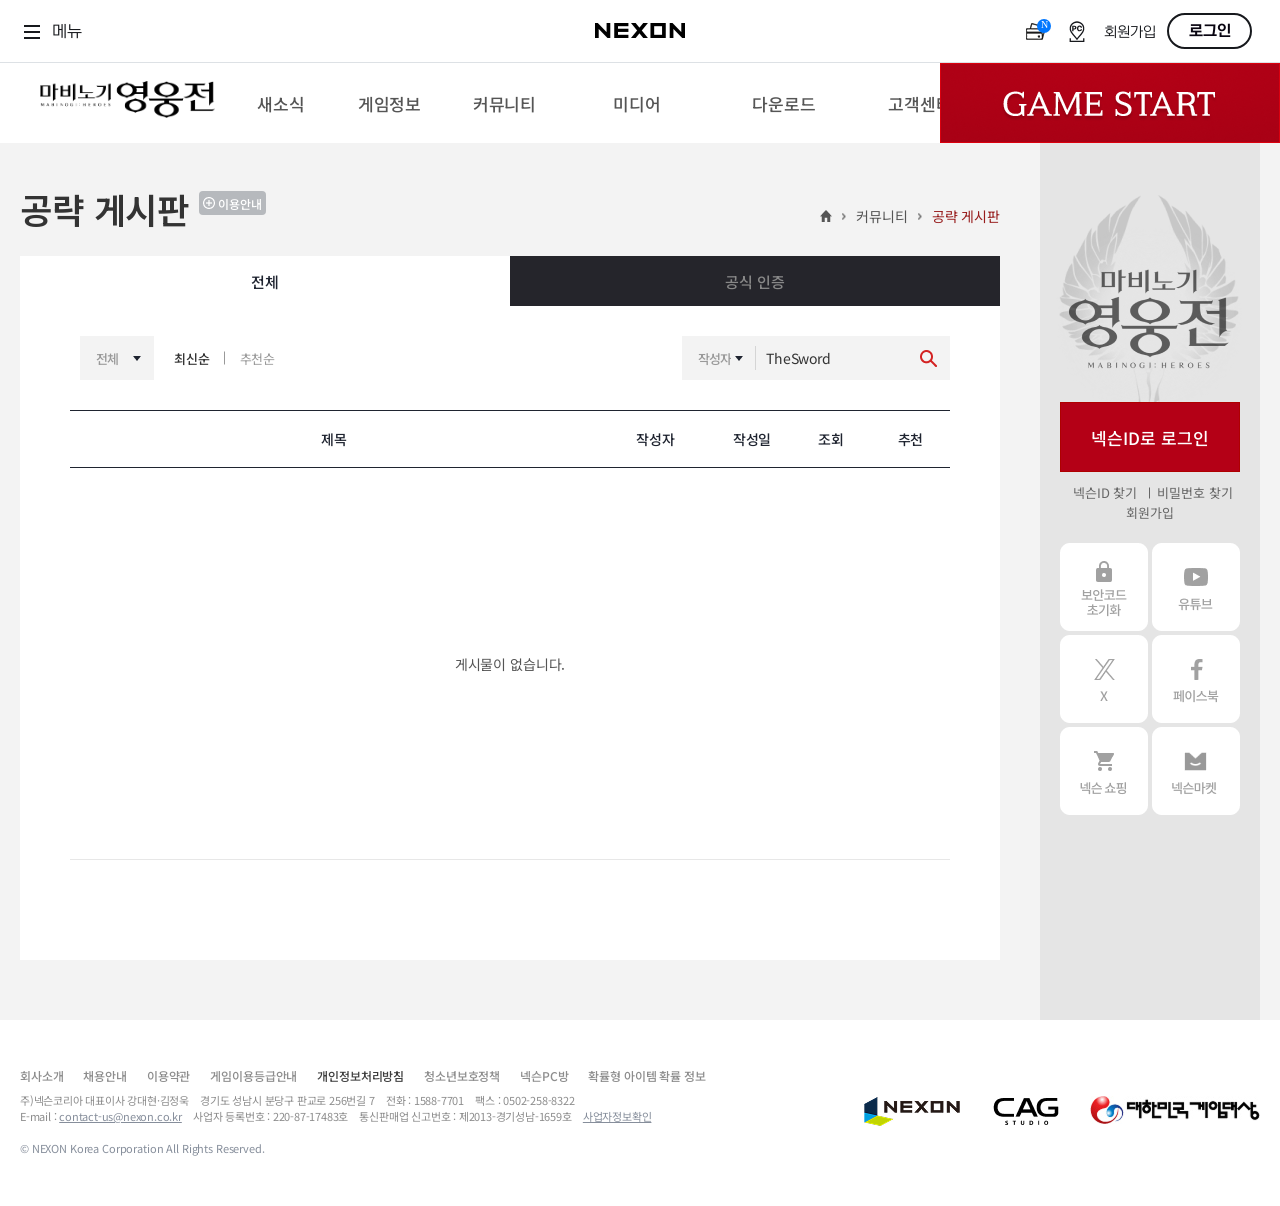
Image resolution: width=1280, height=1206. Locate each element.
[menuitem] (280, 103)
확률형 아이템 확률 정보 (646, 1075)
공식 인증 (754, 281)
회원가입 (1130, 32)
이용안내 (240, 203)
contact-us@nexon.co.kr (120, 1116)
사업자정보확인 (617, 1116)
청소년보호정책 (462, 1075)
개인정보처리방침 (360, 1075)
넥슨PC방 (544, 1075)
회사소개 (41, 1075)
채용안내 (104, 1075)
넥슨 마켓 (1196, 771)
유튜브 (1196, 587)
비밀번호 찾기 (1194, 492)
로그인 (1210, 31)
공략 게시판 (966, 216)
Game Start (1110, 103)
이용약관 (168, 1075)
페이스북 (1196, 679)
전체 (265, 281)
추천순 (258, 358)
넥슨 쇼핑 (1104, 771)
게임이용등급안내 (253, 1075)
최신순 (192, 358)
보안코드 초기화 (1104, 587)
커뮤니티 (881, 216)
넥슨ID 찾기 (1105, 492)
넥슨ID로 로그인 (1150, 437)
